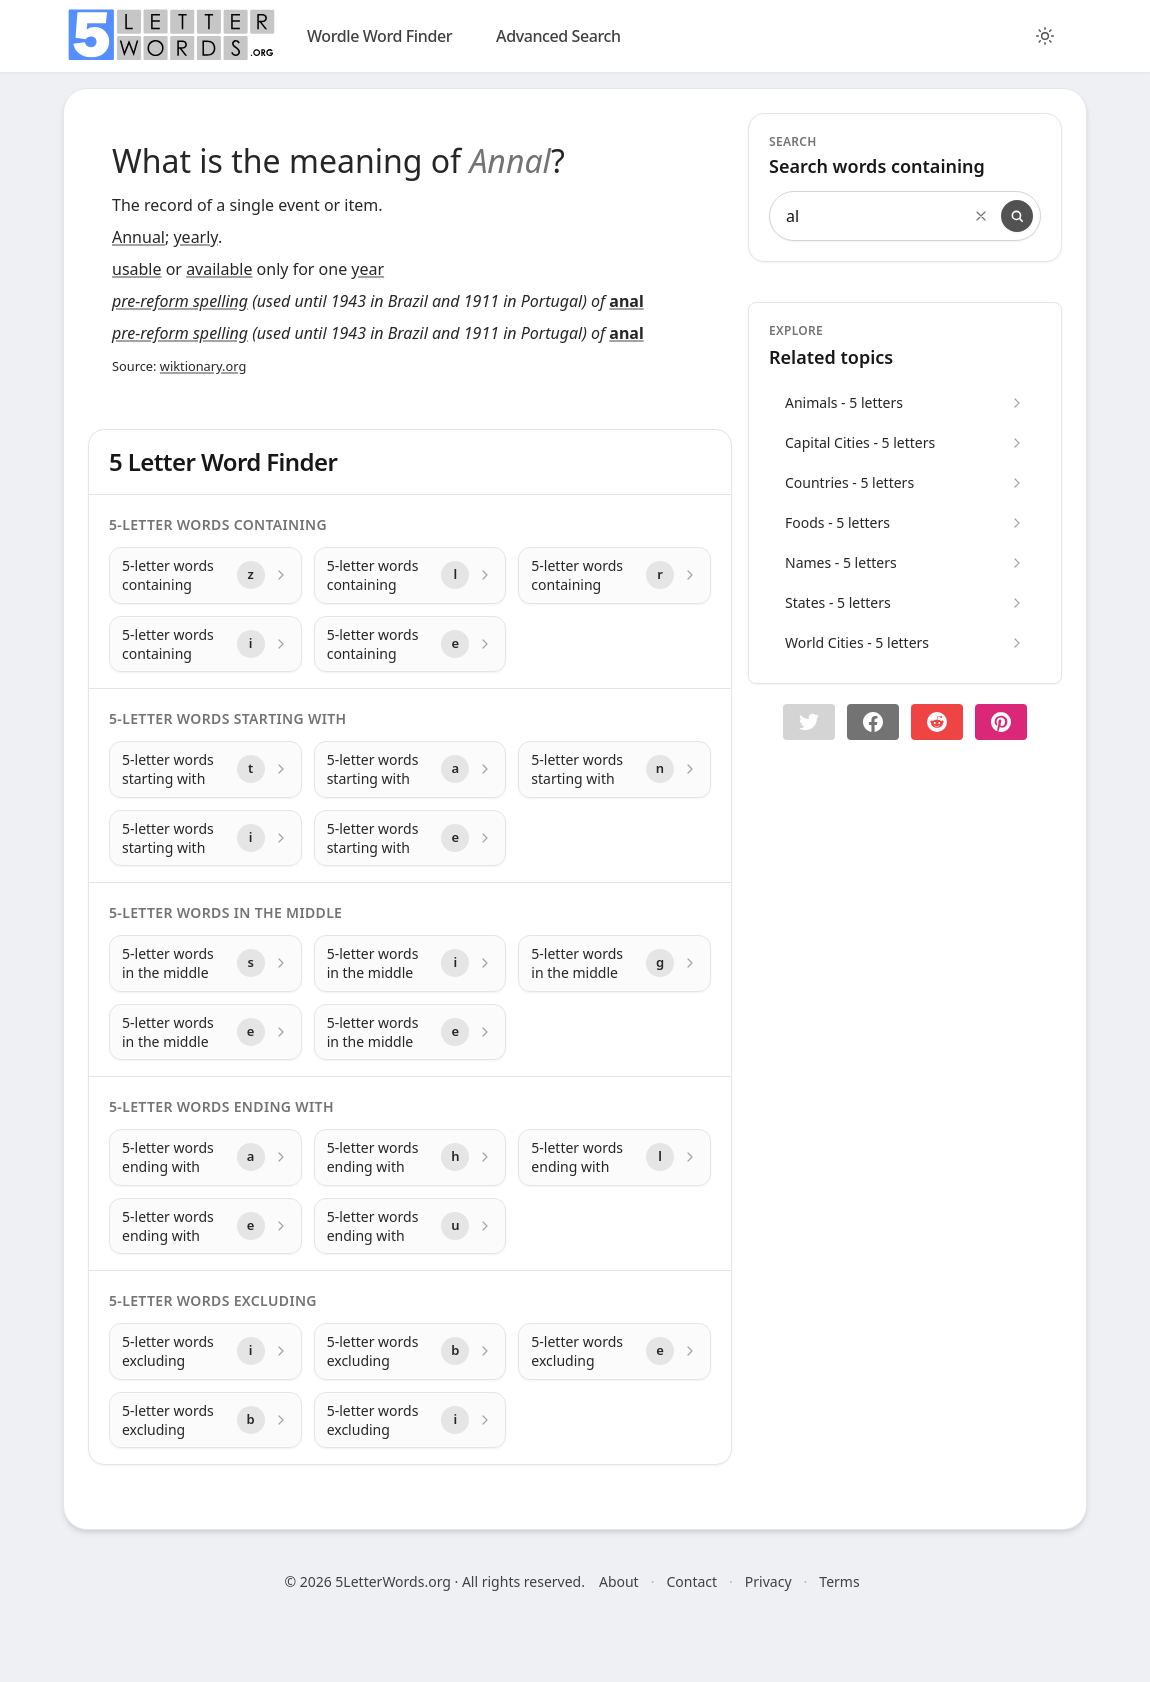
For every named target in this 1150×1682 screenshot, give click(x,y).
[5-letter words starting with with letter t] (205, 769)
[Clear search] (981, 216)
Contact (691, 1581)
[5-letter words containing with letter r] (614, 575)
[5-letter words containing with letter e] (410, 644)
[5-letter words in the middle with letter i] (410, 963)
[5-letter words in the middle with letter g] (614, 963)
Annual (138, 237)
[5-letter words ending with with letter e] (205, 1226)
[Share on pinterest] (1001, 722)
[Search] (1017, 216)
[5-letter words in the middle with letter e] (205, 1032)
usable (137, 269)
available (219, 269)
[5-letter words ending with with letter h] (410, 1157)
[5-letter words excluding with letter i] (205, 1351)
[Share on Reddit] (937, 722)
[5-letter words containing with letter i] (205, 644)
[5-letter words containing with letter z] (205, 575)
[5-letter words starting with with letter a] (410, 769)
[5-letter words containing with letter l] (410, 575)
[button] (809, 722)
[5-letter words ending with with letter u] (410, 1226)
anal (626, 301)
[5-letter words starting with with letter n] (614, 769)
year (367, 269)
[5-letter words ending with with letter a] (205, 1157)
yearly (195, 237)
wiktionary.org (203, 366)
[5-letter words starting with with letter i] (205, 838)
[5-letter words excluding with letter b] (410, 1351)
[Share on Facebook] (873, 722)
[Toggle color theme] (1045, 36)
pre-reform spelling (180, 301)
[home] (171, 35)
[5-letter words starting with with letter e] (410, 838)
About (619, 1581)
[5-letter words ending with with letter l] (614, 1157)
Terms (839, 1581)
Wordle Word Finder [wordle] (379, 36)
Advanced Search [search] (558, 36)
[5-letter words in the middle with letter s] (205, 963)
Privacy (768, 1581)
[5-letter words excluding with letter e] (614, 1351)
